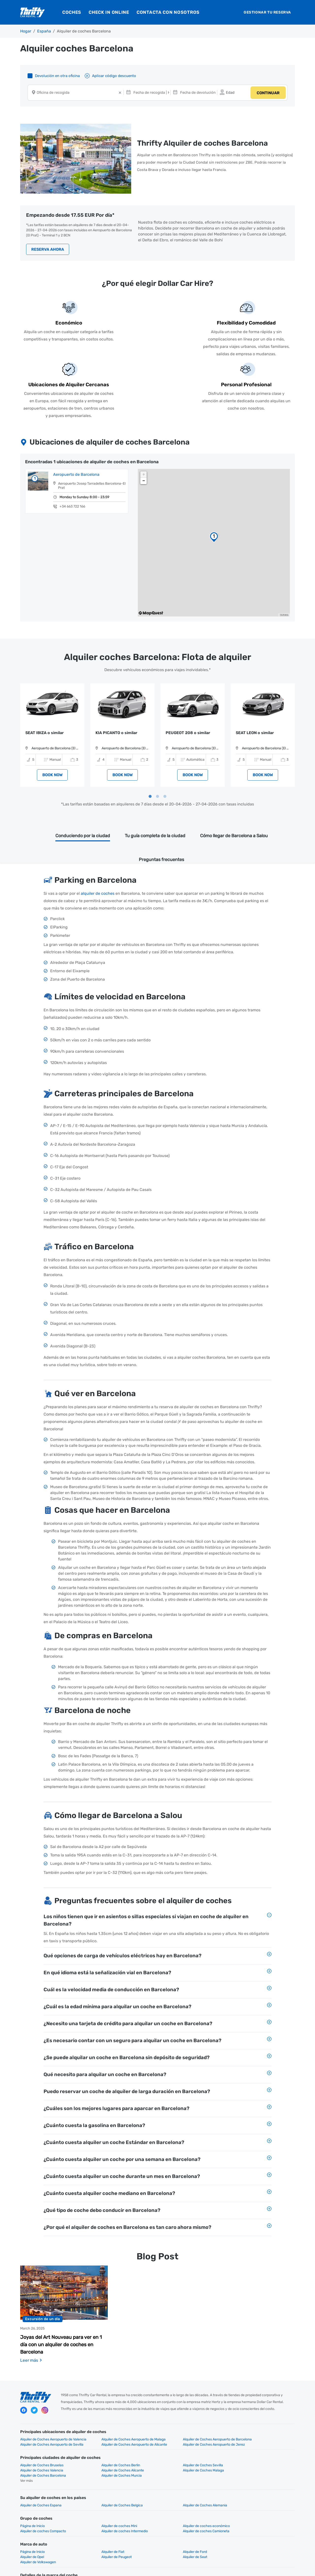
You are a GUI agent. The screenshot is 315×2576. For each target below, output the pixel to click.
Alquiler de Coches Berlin (109, 2408)
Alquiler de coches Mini (108, 2463)
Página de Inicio (32, 2463)
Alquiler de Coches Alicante (41, 2413)
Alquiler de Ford (172, 2489)
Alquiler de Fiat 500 (35, 2515)
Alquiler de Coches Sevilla (180, 2408)
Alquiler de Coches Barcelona (183, 2413)
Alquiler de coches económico (183, 2463)
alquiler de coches (98, 825)
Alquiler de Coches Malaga (110, 2413)
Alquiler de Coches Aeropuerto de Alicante (46, 2384)
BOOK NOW (52, 707)
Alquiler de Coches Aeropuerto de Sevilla (262, 2371)
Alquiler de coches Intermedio (43, 2468)
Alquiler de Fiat (101, 2489)
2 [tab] (157, 728)
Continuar (267, 93)
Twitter (34, 2343)
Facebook (23, 2343)
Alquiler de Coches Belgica (111, 2442)
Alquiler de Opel (242, 2489)
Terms (284, 547)
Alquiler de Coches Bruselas (41, 2408)
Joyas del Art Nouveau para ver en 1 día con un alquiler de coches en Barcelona (61, 2276)
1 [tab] (150, 728)
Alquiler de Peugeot (35, 2494)
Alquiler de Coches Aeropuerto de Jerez (121, 2382)
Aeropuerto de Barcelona (76, 406)
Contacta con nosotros (168, 12)
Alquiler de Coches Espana (41, 2442)
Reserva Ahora (47, 221)
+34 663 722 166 (72, 438)
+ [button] (143, 407)
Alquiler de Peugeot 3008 (250, 2515)
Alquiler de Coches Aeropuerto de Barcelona (186, 2374)
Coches (71, 12)
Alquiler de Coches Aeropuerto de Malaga (122, 2371)
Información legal (193, 2564)
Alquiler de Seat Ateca (107, 2520)
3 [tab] (164, 728)
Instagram (44, 2343)
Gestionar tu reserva (267, 12)
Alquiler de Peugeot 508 (39, 2520)
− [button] (143, 413)
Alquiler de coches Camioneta (113, 2468)
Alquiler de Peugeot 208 (179, 2515)
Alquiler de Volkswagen (178, 2494)
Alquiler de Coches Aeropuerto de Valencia (46, 2374)
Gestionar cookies (129, 2569)
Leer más (29, 2292)
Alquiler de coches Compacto (253, 2463)
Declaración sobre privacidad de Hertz (145, 2564)
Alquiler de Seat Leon (176, 2520)
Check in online (109, 12)
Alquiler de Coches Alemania (182, 2442)
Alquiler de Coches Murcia (251, 2413)
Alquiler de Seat (102, 2494)
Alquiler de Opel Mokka (107, 2515)
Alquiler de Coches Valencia (252, 2408)
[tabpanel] (52, 667)
